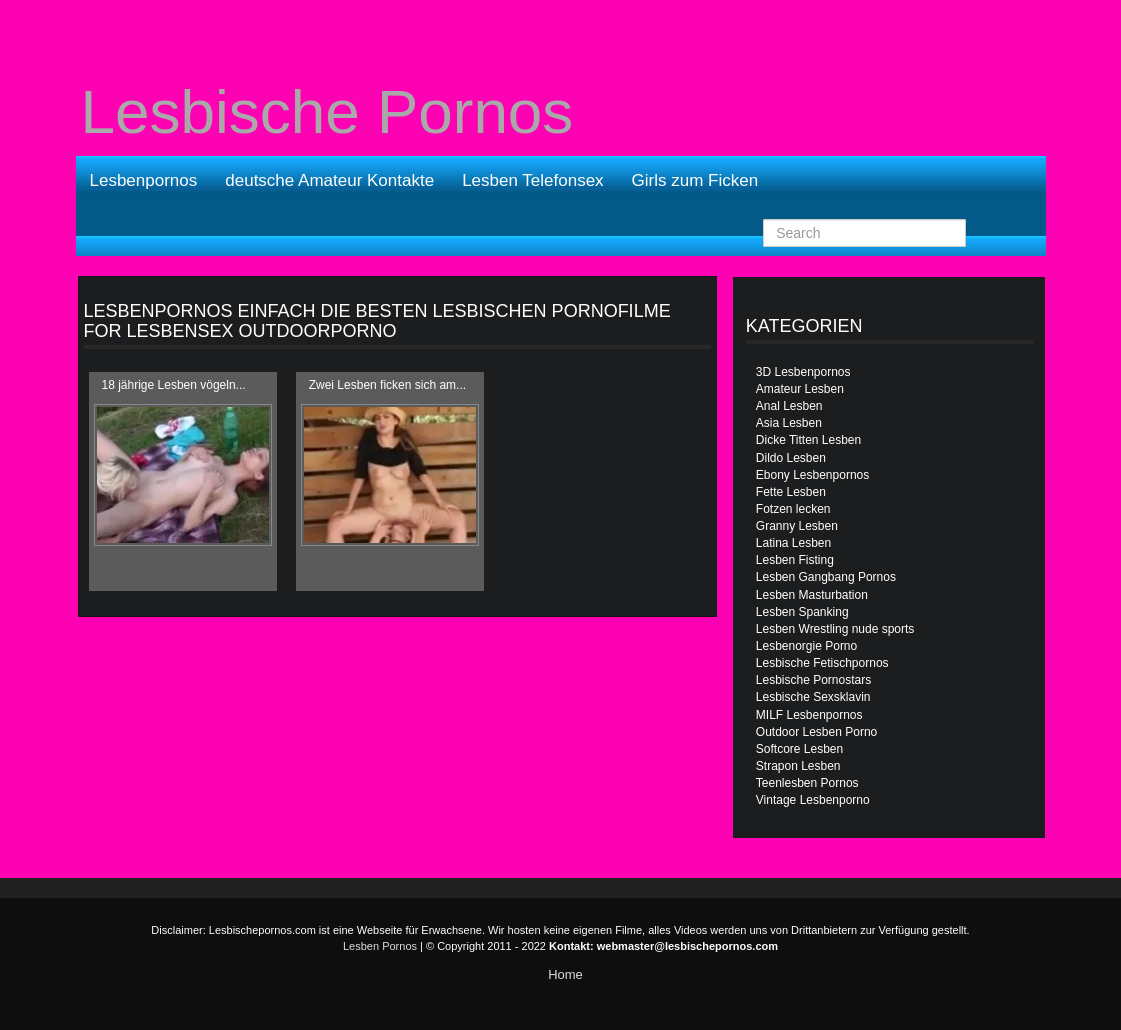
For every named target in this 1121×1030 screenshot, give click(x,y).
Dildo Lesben (791, 458)
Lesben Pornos (380, 946)
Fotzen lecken (793, 509)
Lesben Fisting (795, 560)
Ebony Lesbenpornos (812, 475)
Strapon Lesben (798, 766)
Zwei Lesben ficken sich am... (387, 385)
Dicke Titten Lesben (808, 440)
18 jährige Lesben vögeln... (174, 385)
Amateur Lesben (800, 389)
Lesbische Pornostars (813, 680)
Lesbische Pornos (327, 112)
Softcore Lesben (799, 749)
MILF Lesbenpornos (809, 715)
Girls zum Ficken (695, 180)
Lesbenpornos (144, 180)
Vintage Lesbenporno (813, 800)
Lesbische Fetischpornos (822, 663)
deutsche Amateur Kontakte (329, 180)
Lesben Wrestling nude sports (835, 629)
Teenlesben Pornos (807, 783)
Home (565, 974)
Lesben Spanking (802, 612)
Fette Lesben (791, 492)
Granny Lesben (797, 526)
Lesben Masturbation (812, 595)
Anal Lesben (789, 406)
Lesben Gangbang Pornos (826, 577)
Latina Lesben (793, 543)
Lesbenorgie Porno (806, 646)
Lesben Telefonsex (532, 180)
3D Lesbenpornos (803, 372)
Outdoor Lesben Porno (816, 732)
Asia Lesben (789, 423)
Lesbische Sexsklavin (813, 697)
